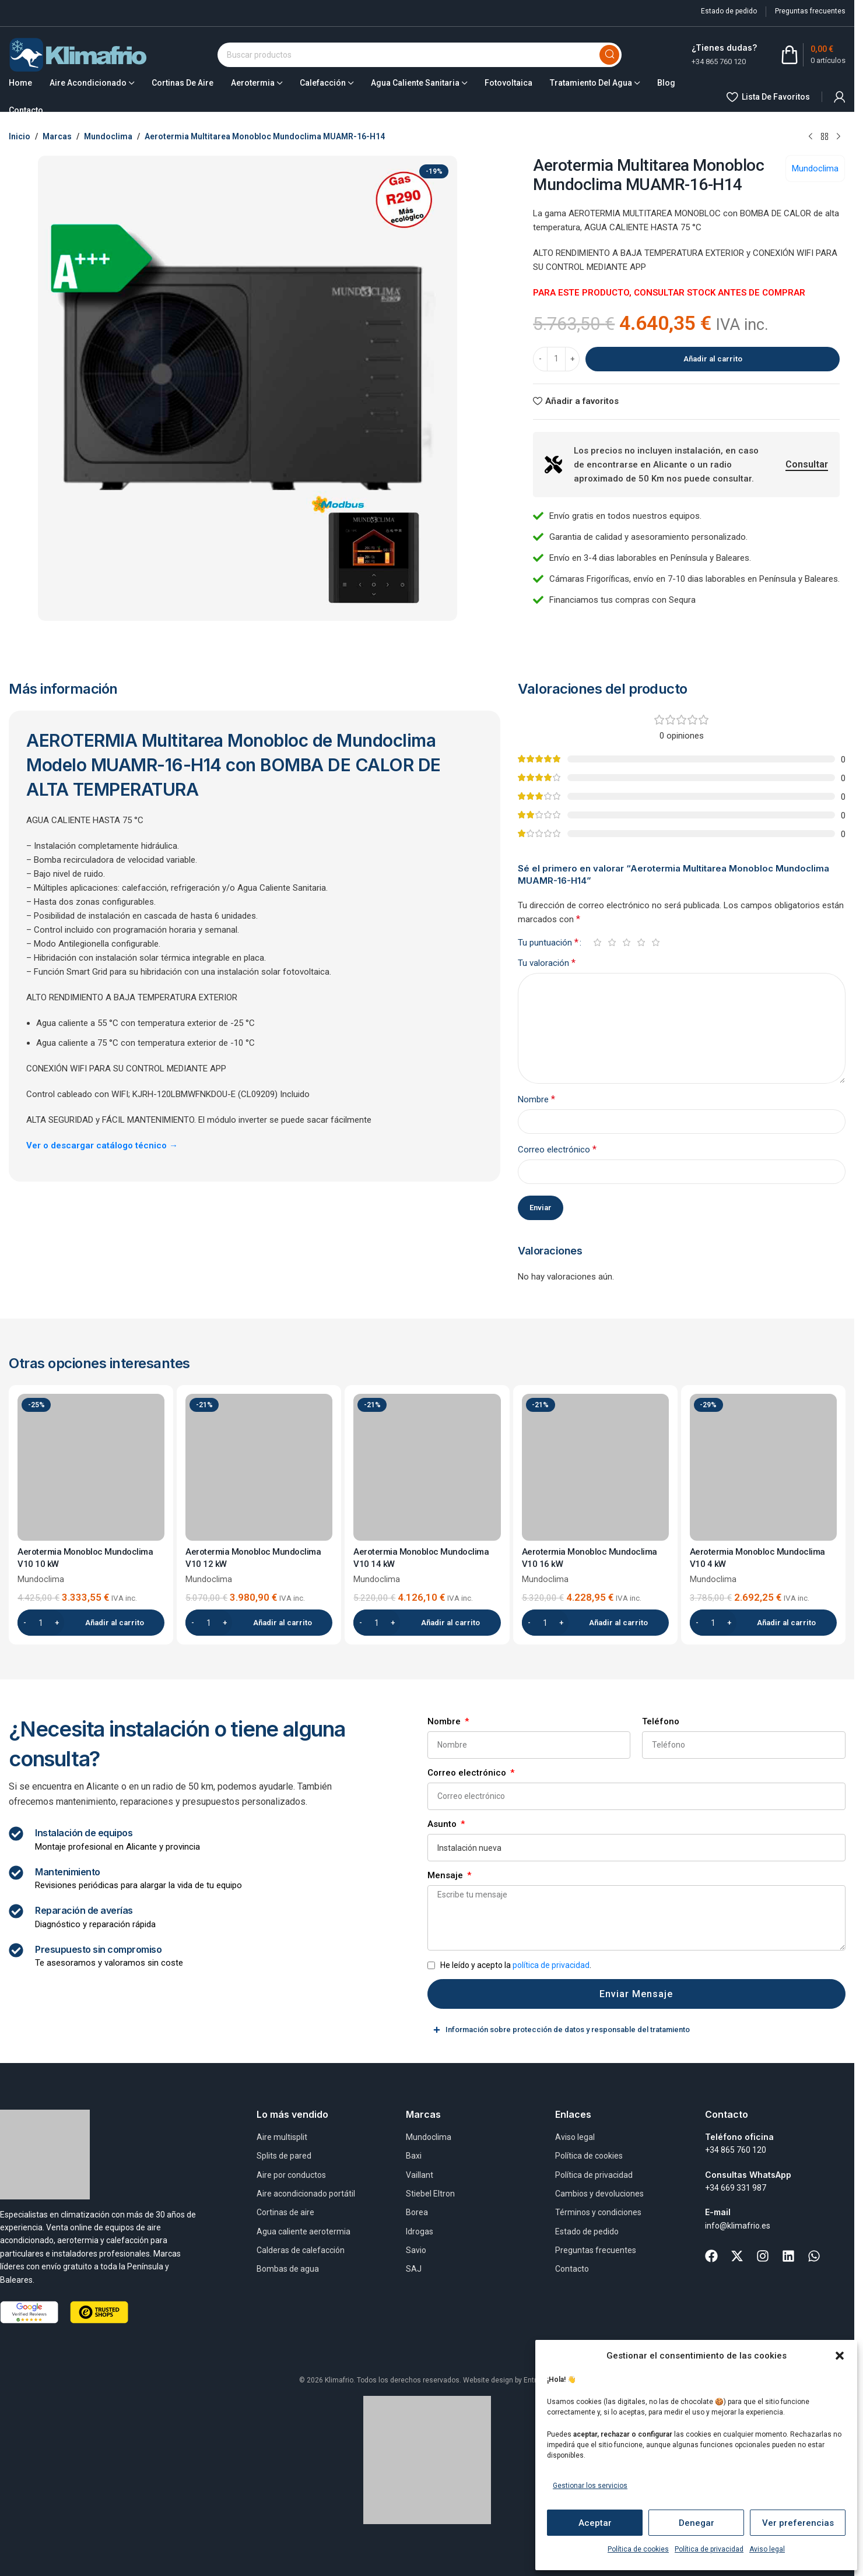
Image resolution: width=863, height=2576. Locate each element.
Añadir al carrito (712, 358)
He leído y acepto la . (515, 1965)
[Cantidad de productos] (556, 359)
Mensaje (446, 1875)
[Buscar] (419, 55)
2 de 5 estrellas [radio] (612, 942)
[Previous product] (811, 137)
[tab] (636, 2030)
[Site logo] (78, 53)
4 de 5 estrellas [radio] (641, 942)
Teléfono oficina (739, 2137)
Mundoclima (108, 136)
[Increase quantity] (572, 359)
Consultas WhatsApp (748, 2175)
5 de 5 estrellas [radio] (655, 942)
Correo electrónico (557, 1149)
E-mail (718, 2212)
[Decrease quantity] (540, 359)
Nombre (536, 1099)
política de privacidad (551, 1965)
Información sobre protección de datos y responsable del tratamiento (567, 2030)
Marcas (57, 136)
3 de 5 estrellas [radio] (626, 942)
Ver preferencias (798, 2523)
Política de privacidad (709, 2549)
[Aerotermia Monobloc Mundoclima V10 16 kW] (595, 1467)
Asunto (443, 1824)
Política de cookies (638, 2549)
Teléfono (660, 1721)
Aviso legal (767, 2549)
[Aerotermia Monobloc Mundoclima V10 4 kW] (763, 1467)
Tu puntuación (548, 942)
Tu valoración (547, 962)
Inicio (19, 136)
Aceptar (595, 2523)
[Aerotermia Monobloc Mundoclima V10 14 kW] (426, 1467)
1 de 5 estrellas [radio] (597, 942)
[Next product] (839, 137)
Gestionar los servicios (590, 2486)
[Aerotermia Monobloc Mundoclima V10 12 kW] (258, 1467)
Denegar (696, 2523)
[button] (840, 2355)
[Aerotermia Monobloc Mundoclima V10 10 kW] (90, 1467)
